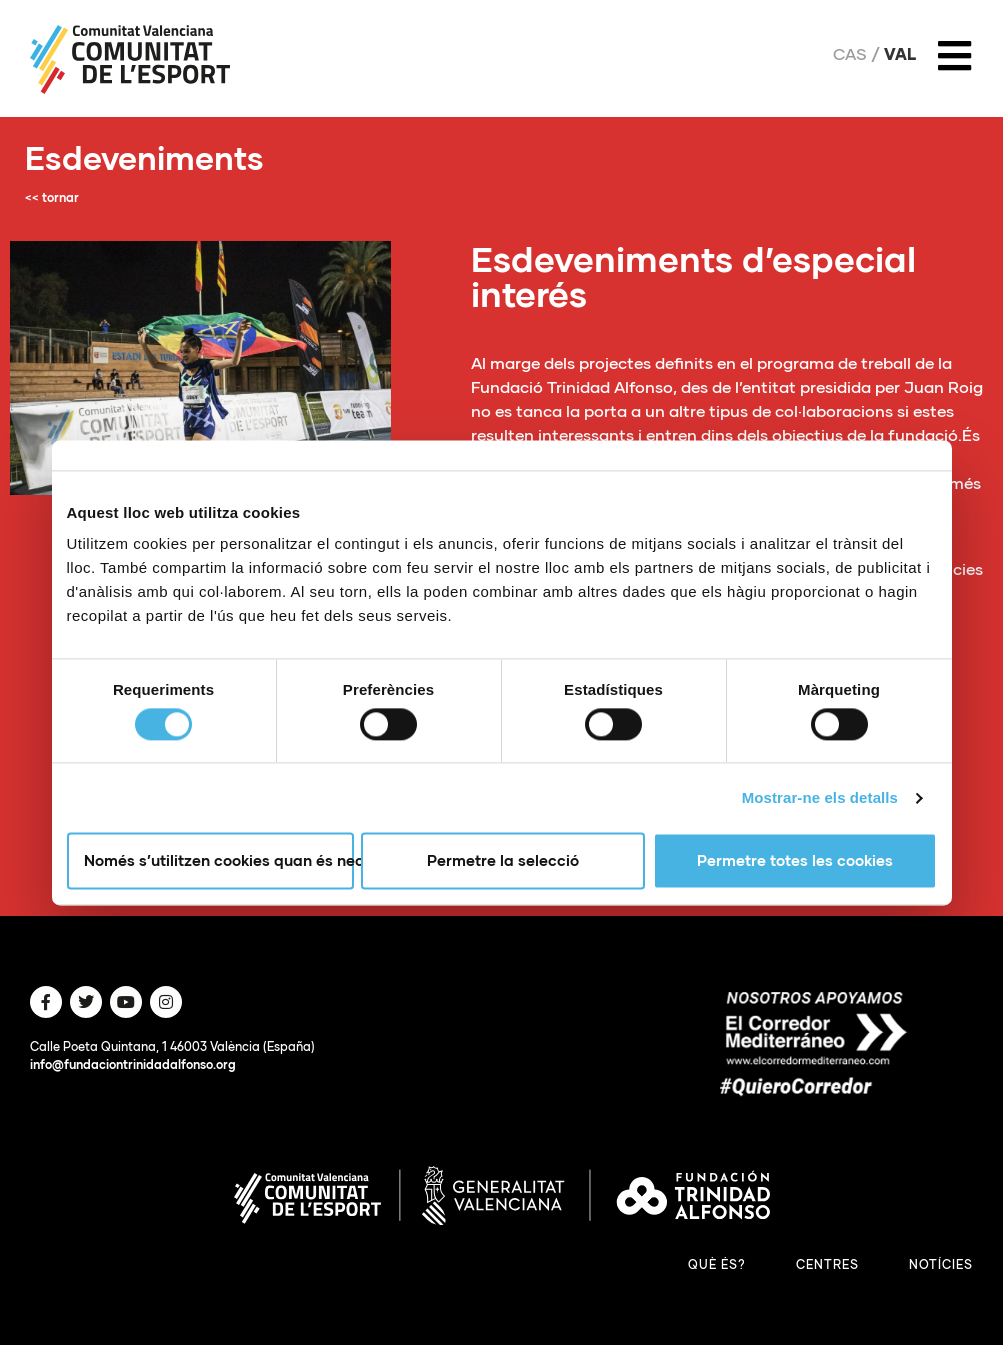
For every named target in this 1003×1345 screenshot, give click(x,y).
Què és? (717, 1264)
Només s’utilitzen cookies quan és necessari (219, 861)
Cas (850, 54)
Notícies (941, 1264)
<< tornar (52, 197)
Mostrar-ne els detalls (820, 797)
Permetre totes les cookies (795, 861)
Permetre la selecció (503, 861)
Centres (827, 1264)
